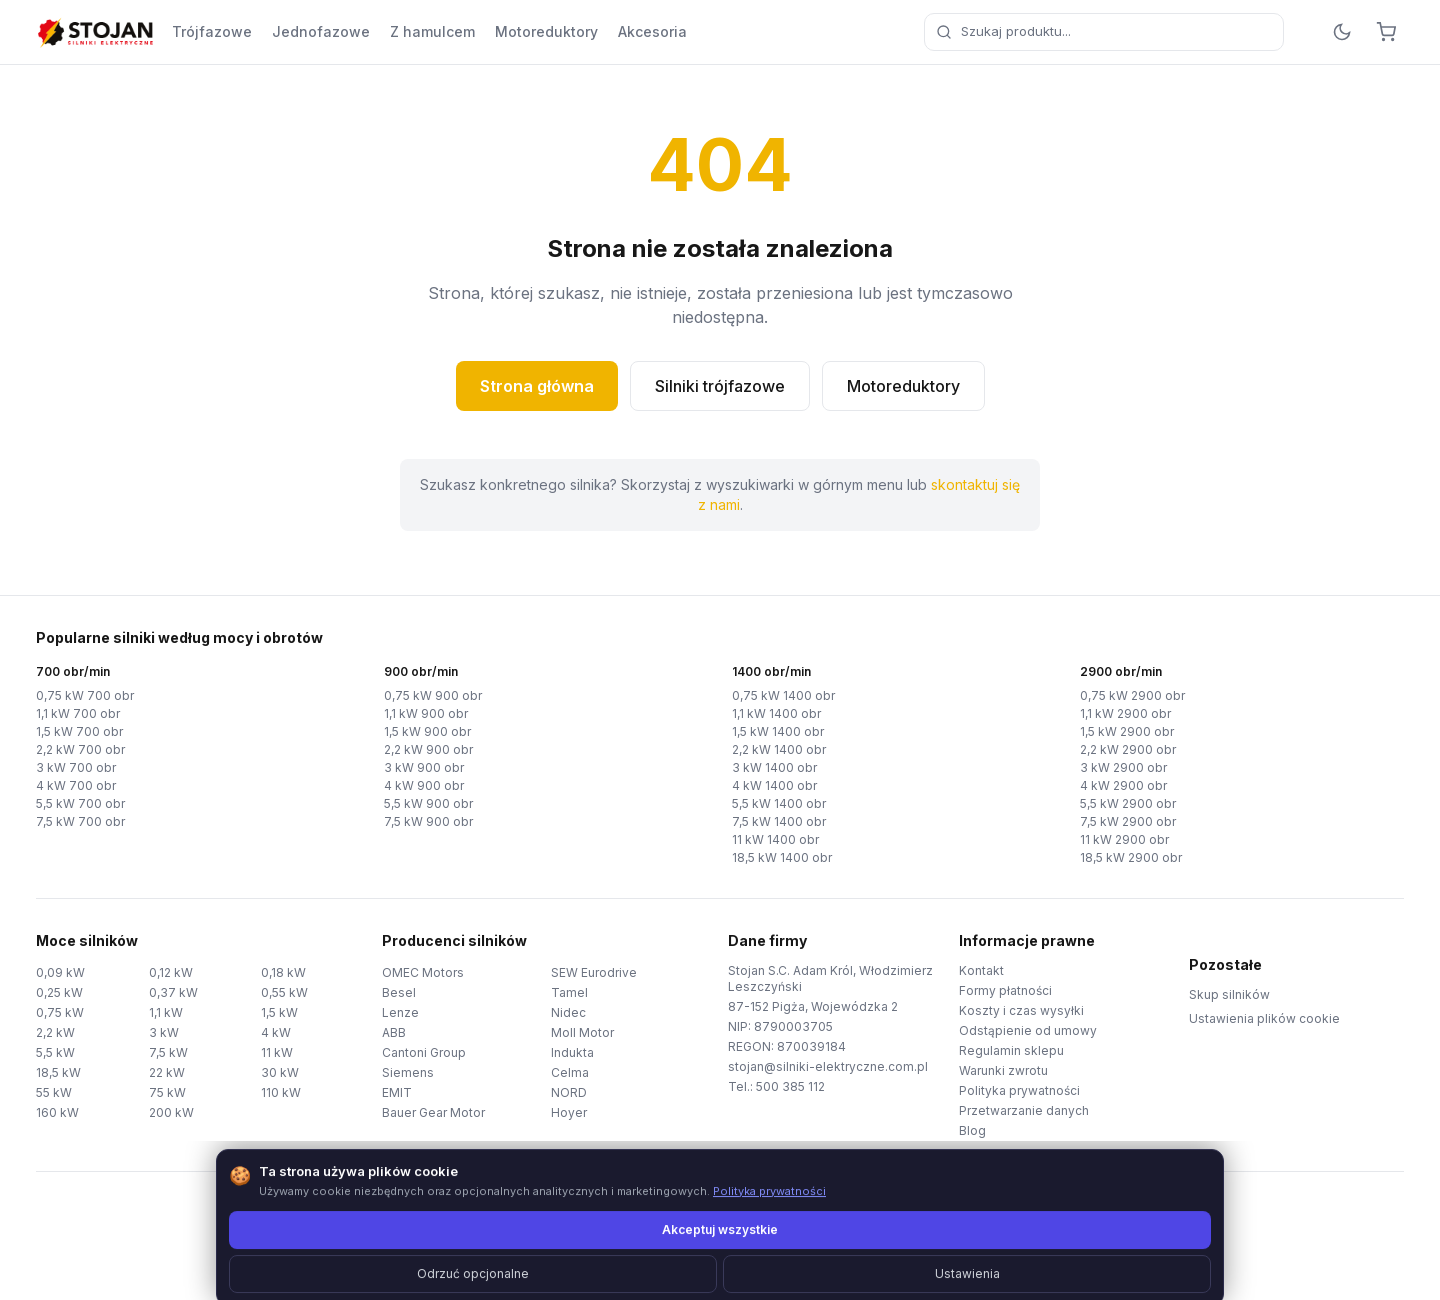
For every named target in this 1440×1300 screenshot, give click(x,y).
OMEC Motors (423, 972)
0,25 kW (59, 992)
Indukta (572, 1052)
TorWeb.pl (857, 1259)
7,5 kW (168, 1052)
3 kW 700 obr (76, 767)
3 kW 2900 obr (1123, 767)
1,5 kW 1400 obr (778, 731)
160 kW (57, 1112)
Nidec (568, 1012)
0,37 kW (173, 992)
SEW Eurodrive (594, 972)
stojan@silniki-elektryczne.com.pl (828, 1066)
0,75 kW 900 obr (433, 695)
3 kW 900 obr (424, 767)
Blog (972, 1130)
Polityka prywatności (1019, 1090)
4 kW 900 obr (424, 785)
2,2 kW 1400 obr (779, 749)
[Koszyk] (1386, 32)
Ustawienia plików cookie (1264, 1018)
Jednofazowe (321, 31)
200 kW (171, 1112)
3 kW (164, 1032)
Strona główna (537, 386)
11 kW (277, 1052)
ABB (394, 1032)
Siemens (408, 1072)
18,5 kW (58, 1072)
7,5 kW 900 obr (428, 821)
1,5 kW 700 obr (79, 731)
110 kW (281, 1092)
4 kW (276, 1032)
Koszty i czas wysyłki (1021, 1010)
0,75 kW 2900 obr (1132, 695)
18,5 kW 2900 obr (1131, 857)
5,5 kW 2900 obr (1128, 803)
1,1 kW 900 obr (426, 713)
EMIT (397, 1092)
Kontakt (981, 970)
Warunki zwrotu (1003, 1070)
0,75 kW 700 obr (85, 695)
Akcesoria (652, 31)
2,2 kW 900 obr (428, 749)
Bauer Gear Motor (433, 1112)
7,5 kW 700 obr (80, 821)
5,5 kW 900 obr (428, 803)
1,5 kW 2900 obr (1127, 731)
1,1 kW (166, 1012)
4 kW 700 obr (76, 785)
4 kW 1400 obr (774, 785)
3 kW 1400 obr (774, 767)
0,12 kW (171, 972)
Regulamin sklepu (1011, 1050)
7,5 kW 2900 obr (1128, 821)
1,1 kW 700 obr (78, 713)
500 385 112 (790, 1086)
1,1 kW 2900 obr (1125, 713)
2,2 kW (55, 1032)
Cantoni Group (424, 1052)
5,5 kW (55, 1052)
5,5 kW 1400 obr (779, 803)
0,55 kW (284, 992)
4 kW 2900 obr (1123, 785)
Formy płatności (1005, 990)
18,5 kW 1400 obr (782, 857)
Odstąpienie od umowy (1028, 1030)
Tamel (569, 992)
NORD (569, 1092)
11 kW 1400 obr (775, 839)
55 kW (54, 1092)
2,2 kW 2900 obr (1128, 749)
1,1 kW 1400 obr (776, 713)
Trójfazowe (212, 31)
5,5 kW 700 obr (80, 803)
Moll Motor (582, 1032)
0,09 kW (60, 972)
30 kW (280, 1072)
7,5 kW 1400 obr (779, 821)
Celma (570, 1072)
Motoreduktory (546, 31)
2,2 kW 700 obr (80, 749)
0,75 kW (60, 1012)
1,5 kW (279, 1012)
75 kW (167, 1092)
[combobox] (1104, 32)
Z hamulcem (432, 31)
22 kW (167, 1072)
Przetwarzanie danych (1024, 1110)
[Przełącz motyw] (1342, 32)
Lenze (400, 1012)
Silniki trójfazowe (720, 386)
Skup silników (1229, 994)
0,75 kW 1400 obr (783, 695)
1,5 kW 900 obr (427, 731)
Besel (399, 992)
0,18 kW (283, 972)
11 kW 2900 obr (1124, 839)
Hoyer (569, 1112)
